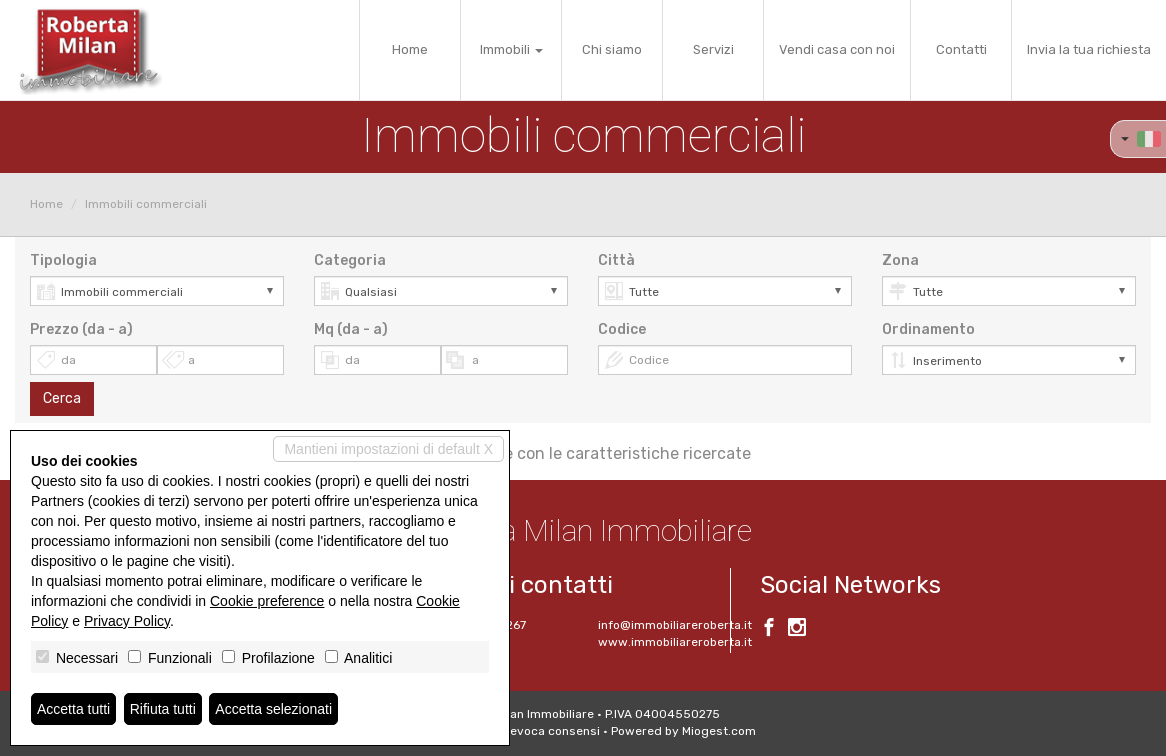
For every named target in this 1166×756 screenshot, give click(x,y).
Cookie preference (267, 601)
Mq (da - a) (351, 329)
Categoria (350, 260)
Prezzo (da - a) (81, 329)
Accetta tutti (73, 709)
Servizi (713, 49)
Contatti (961, 49)
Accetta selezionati (273, 709)
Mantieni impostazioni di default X (388, 449)
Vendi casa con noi (837, 49)
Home (410, 49)
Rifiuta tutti (163, 709)
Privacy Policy (127, 621)
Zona (900, 260)
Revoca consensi (551, 731)
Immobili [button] (511, 49)
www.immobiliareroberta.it (675, 642)
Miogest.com (719, 731)
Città (616, 260)
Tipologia (63, 260)
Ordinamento (928, 329)
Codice (622, 329)
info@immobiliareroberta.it (675, 625)
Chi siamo (612, 49)
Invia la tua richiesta (1089, 49)
